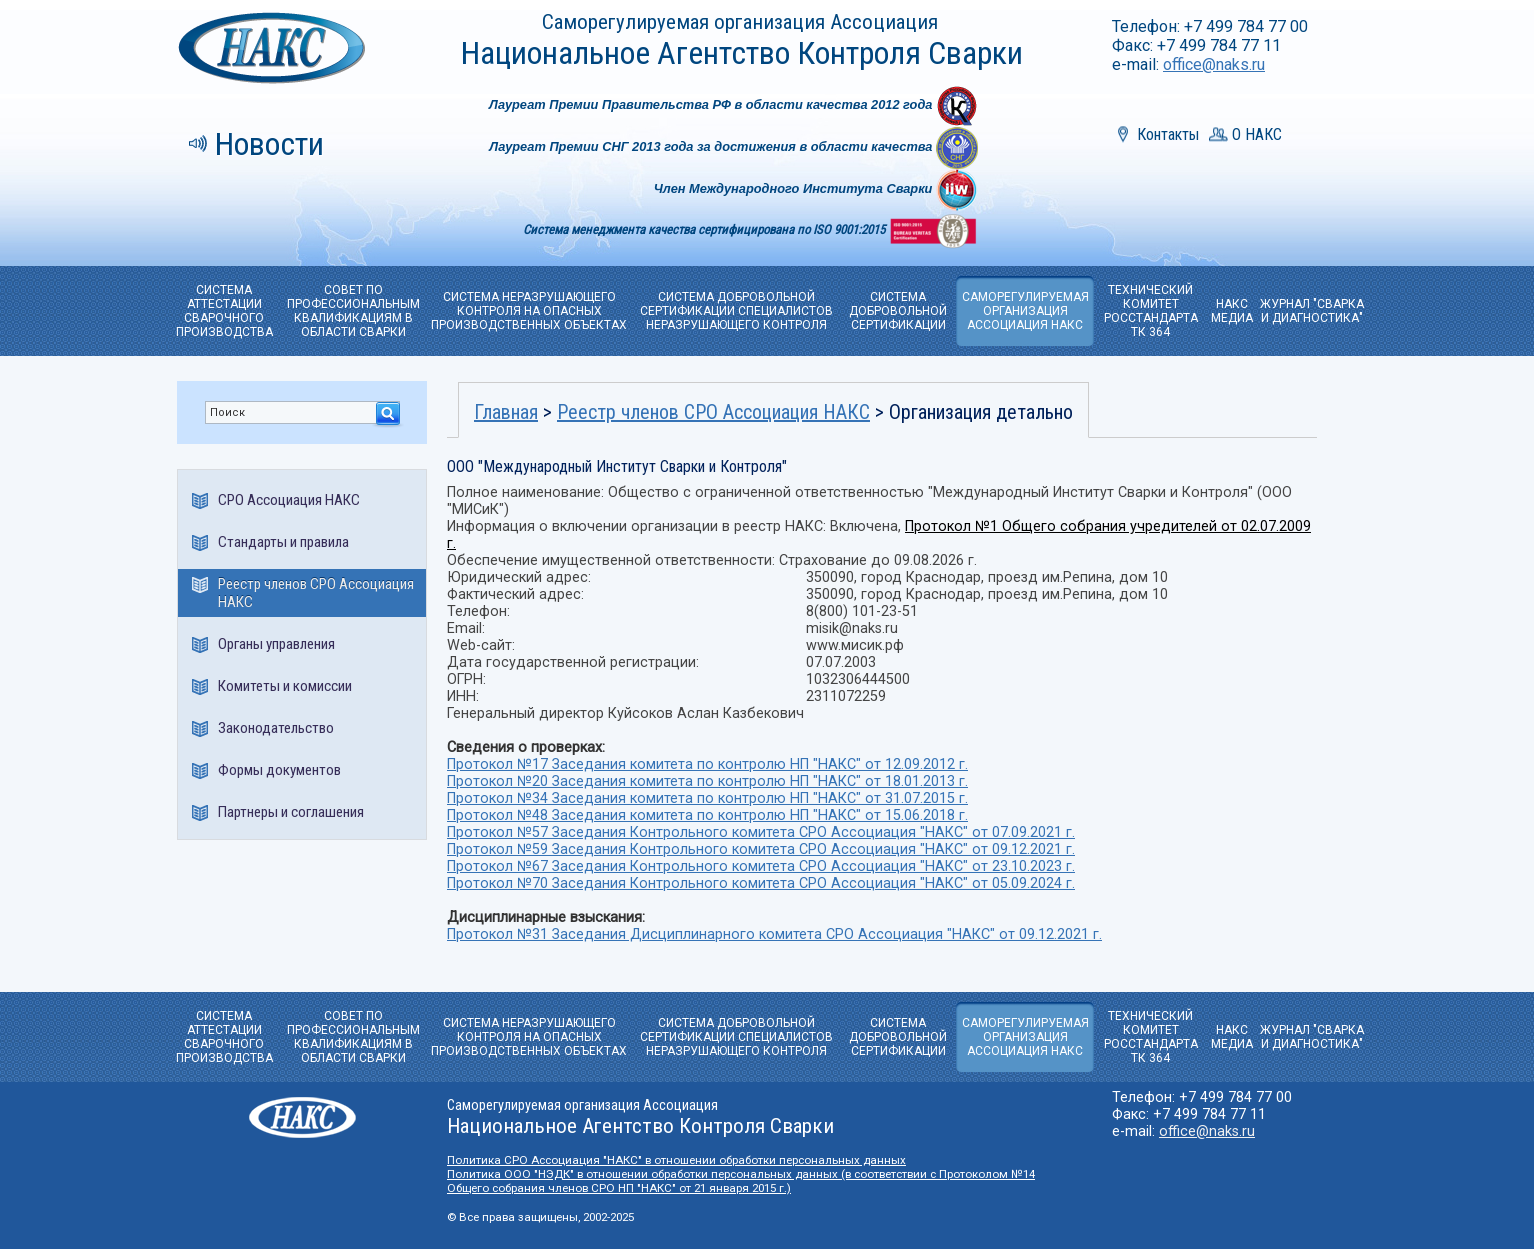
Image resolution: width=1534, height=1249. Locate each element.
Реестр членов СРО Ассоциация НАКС (316, 593)
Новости (269, 144)
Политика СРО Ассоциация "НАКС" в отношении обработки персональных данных (676, 1160)
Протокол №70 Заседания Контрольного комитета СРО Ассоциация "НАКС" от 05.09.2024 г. (761, 883)
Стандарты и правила (283, 542)
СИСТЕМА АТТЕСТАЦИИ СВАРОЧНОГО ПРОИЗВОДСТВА (224, 311)
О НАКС (1257, 134)
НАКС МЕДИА (1232, 311)
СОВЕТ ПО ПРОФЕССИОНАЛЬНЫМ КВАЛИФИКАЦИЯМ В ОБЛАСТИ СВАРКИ (353, 311)
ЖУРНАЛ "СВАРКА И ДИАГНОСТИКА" (1312, 311)
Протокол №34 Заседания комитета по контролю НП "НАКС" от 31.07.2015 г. (707, 798)
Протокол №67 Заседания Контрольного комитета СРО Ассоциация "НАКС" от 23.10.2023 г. (761, 866)
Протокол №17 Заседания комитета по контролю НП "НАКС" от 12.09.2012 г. (707, 764)
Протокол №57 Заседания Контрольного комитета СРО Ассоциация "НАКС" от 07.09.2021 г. (761, 832)
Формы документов (279, 770)
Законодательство (276, 728)
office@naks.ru (1214, 64)
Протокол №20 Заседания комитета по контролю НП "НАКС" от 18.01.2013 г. (707, 781)
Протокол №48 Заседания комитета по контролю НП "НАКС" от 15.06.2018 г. (707, 815)
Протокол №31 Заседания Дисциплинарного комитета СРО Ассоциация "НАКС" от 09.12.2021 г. (774, 934)
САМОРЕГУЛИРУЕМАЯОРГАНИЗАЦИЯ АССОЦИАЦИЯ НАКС (1025, 311)
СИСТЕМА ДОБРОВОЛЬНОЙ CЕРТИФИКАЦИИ (898, 311)
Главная (506, 412)
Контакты (1168, 134)
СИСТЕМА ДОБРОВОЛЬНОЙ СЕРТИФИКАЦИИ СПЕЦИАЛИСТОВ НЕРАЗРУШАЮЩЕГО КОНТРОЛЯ (736, 311)
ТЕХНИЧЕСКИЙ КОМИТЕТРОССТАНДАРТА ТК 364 (1151, 311)
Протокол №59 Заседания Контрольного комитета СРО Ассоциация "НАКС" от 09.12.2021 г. (761, 849)
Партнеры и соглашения (291, 812)
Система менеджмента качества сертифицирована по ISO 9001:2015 (705, 229)
